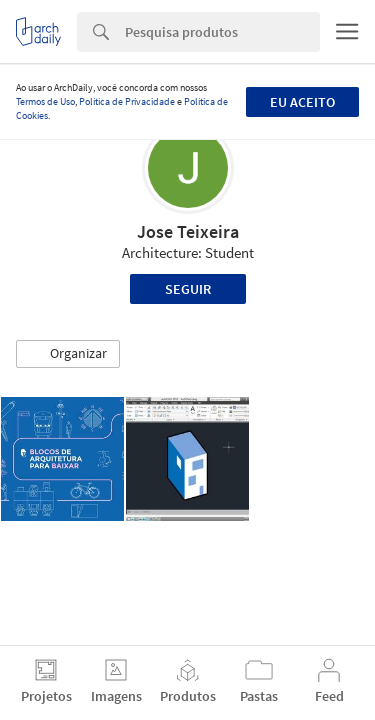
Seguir (188, 289)
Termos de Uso (45, 101)
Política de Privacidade (127, 101)
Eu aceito (302, 102)
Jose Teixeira (188, 231)
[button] (68, 354)
